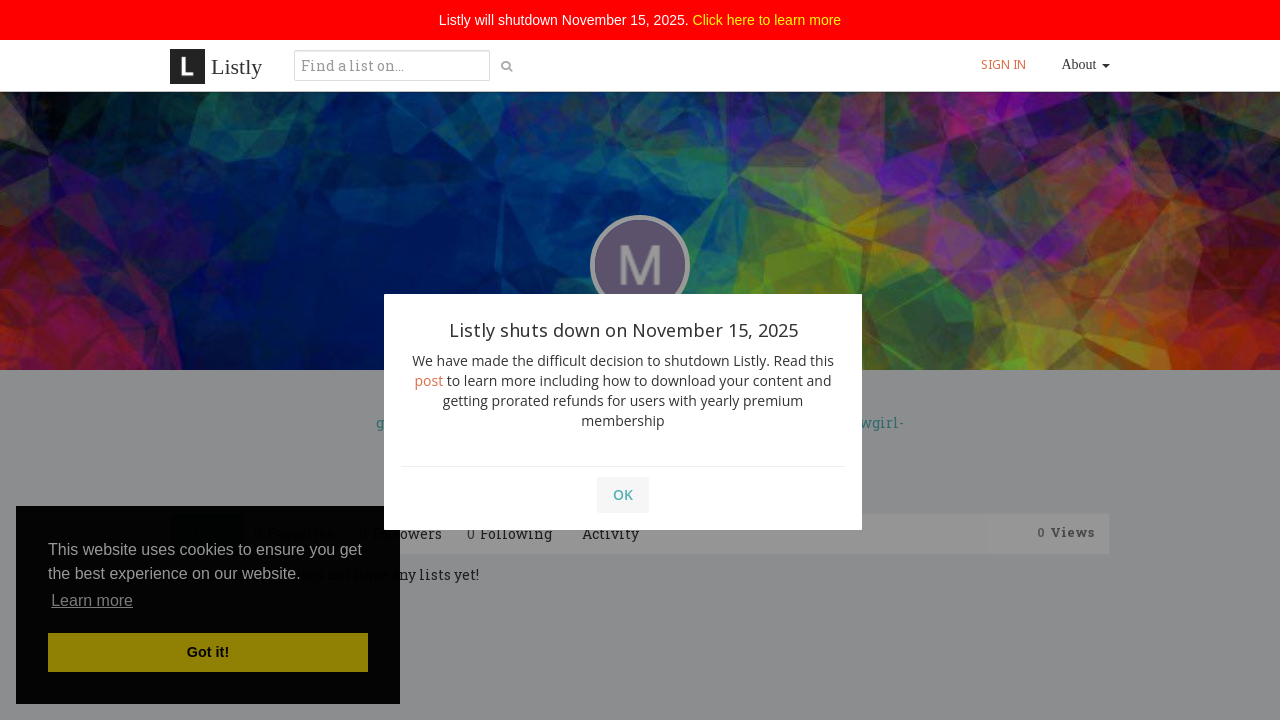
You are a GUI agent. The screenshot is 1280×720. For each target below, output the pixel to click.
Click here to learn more (767, 20)
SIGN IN (1003, 64)
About (1086, 64)
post (429, 380)
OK (623, 494)
